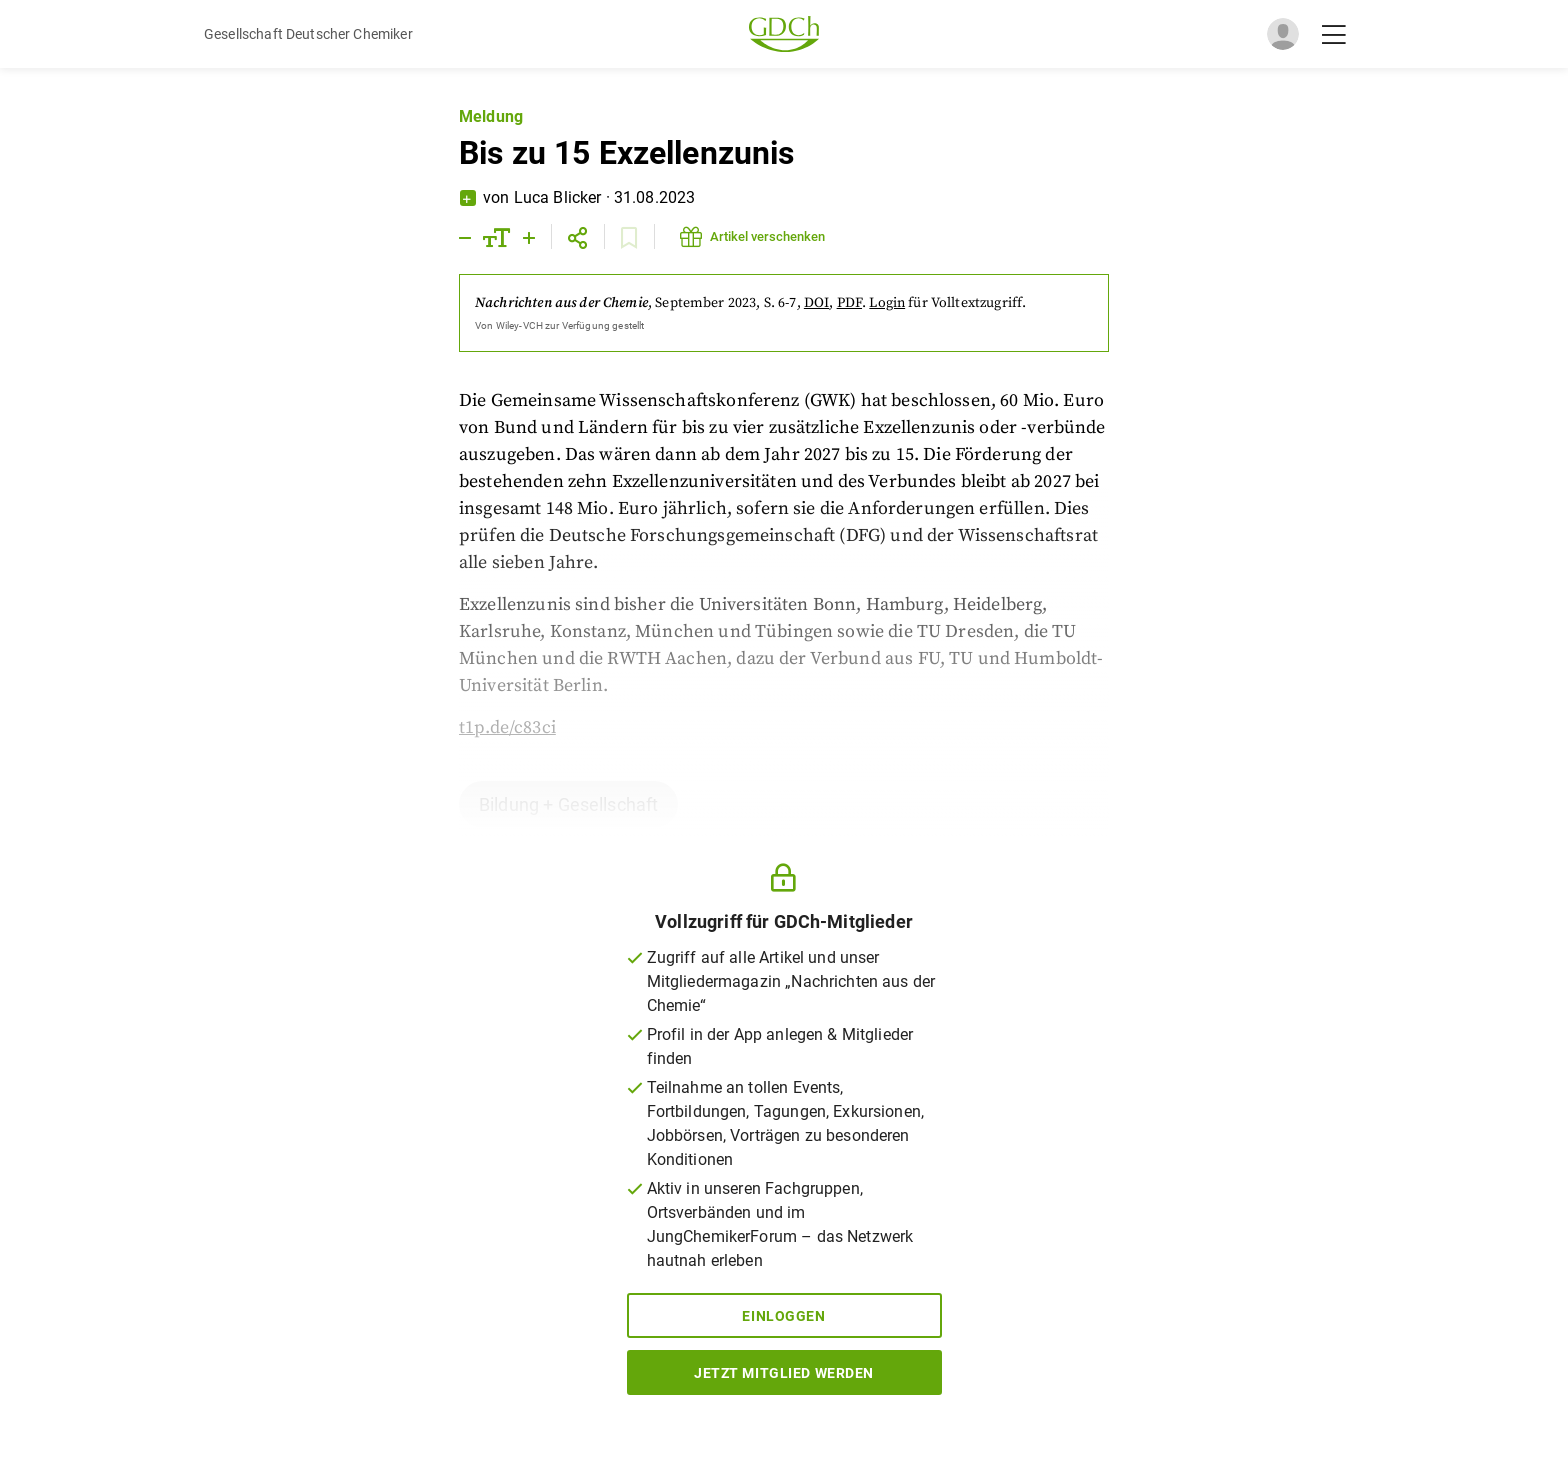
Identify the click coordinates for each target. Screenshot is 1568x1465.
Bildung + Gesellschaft (568, 804)
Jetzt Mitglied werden (784, 1373)
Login (887, 303)
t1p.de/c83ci (507, 727)
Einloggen (783, 1316)
